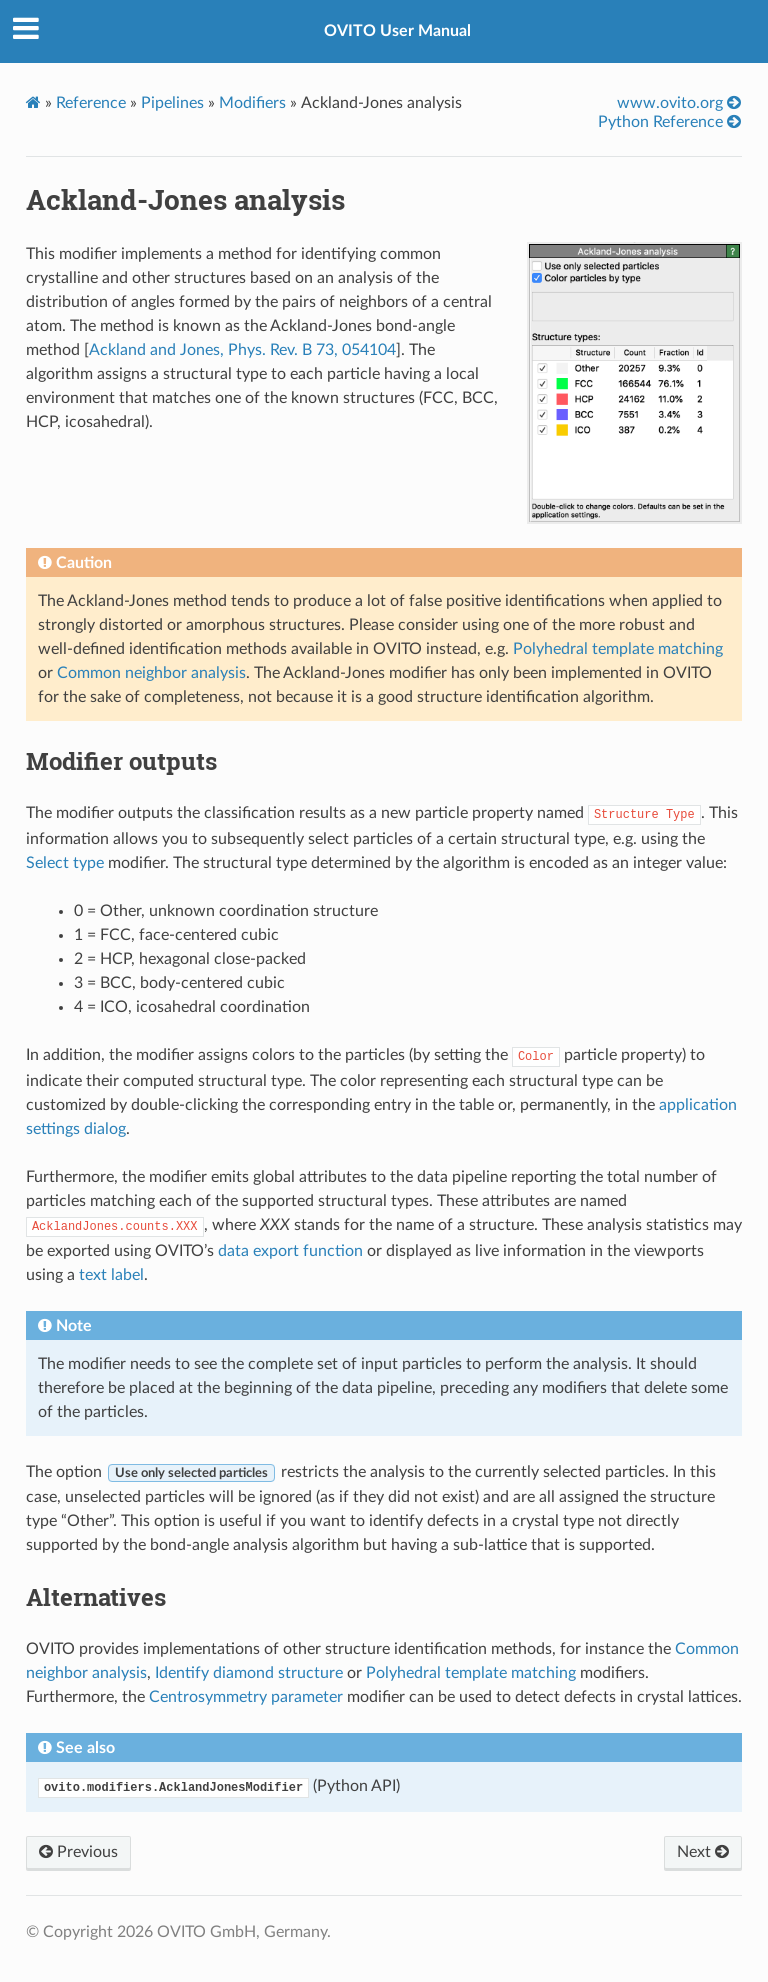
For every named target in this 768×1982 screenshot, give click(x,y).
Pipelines (172, 103)
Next (703, 1852)
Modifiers (252, 103)
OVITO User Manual (397, 31)
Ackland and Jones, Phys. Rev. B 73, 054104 (242, 350)
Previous (78, 1852)
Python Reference (669, 121)
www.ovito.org (679, 102)
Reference (91, 103)
